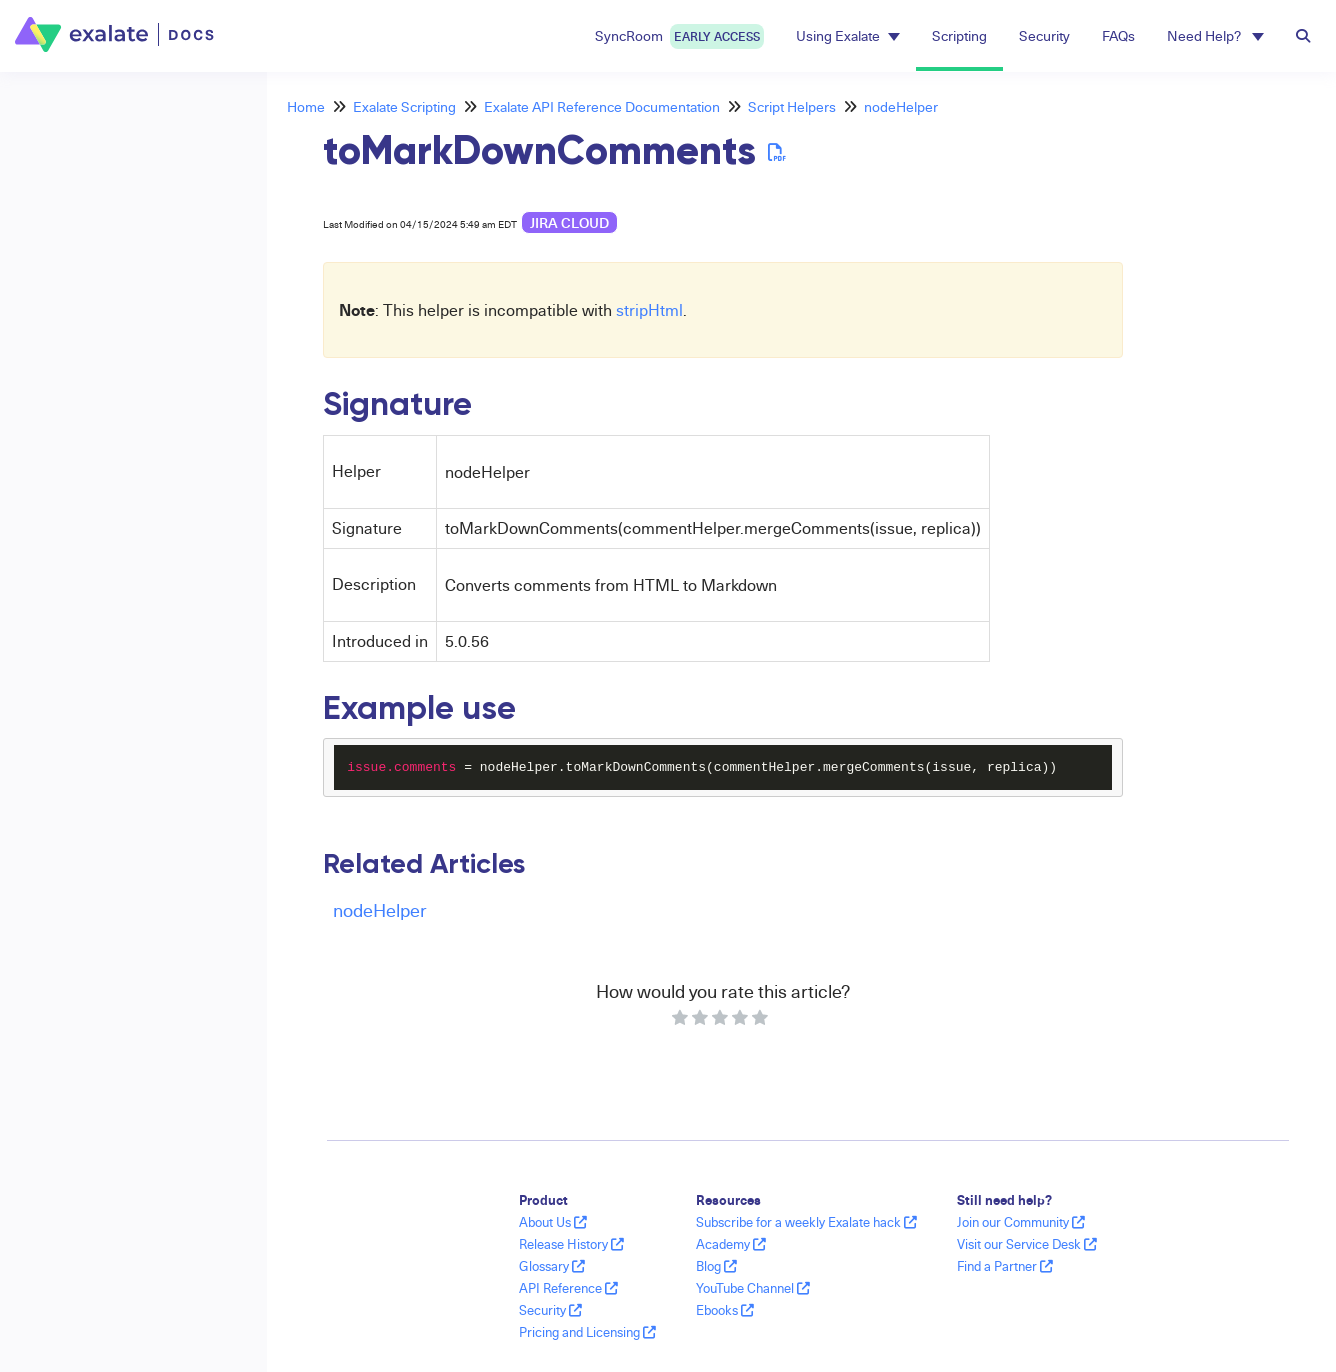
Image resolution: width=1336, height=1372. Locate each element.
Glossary (552, 1266)
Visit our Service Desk (1027, 1244)
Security (1044, 35)
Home (306, 106)
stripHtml (649, 310)
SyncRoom (679, 36)
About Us (553, 1222)
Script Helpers (792, 106)
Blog (716, 1266)
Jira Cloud (569, 222)
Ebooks (725, 1310)
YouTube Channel (753, 1288)
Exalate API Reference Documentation (602, 106)
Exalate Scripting (404, 106)
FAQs (1118, 35)
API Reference (568, 1288)
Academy (731, 1244)
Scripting (959, 35)
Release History (571, 1244)
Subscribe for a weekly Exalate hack (806, 1222)
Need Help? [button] (1215, 35)
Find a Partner (1005, 1266)
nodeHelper (901, 106)
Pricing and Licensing (587, 1332)
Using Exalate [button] (848, 35)
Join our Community (1021, 1222)
